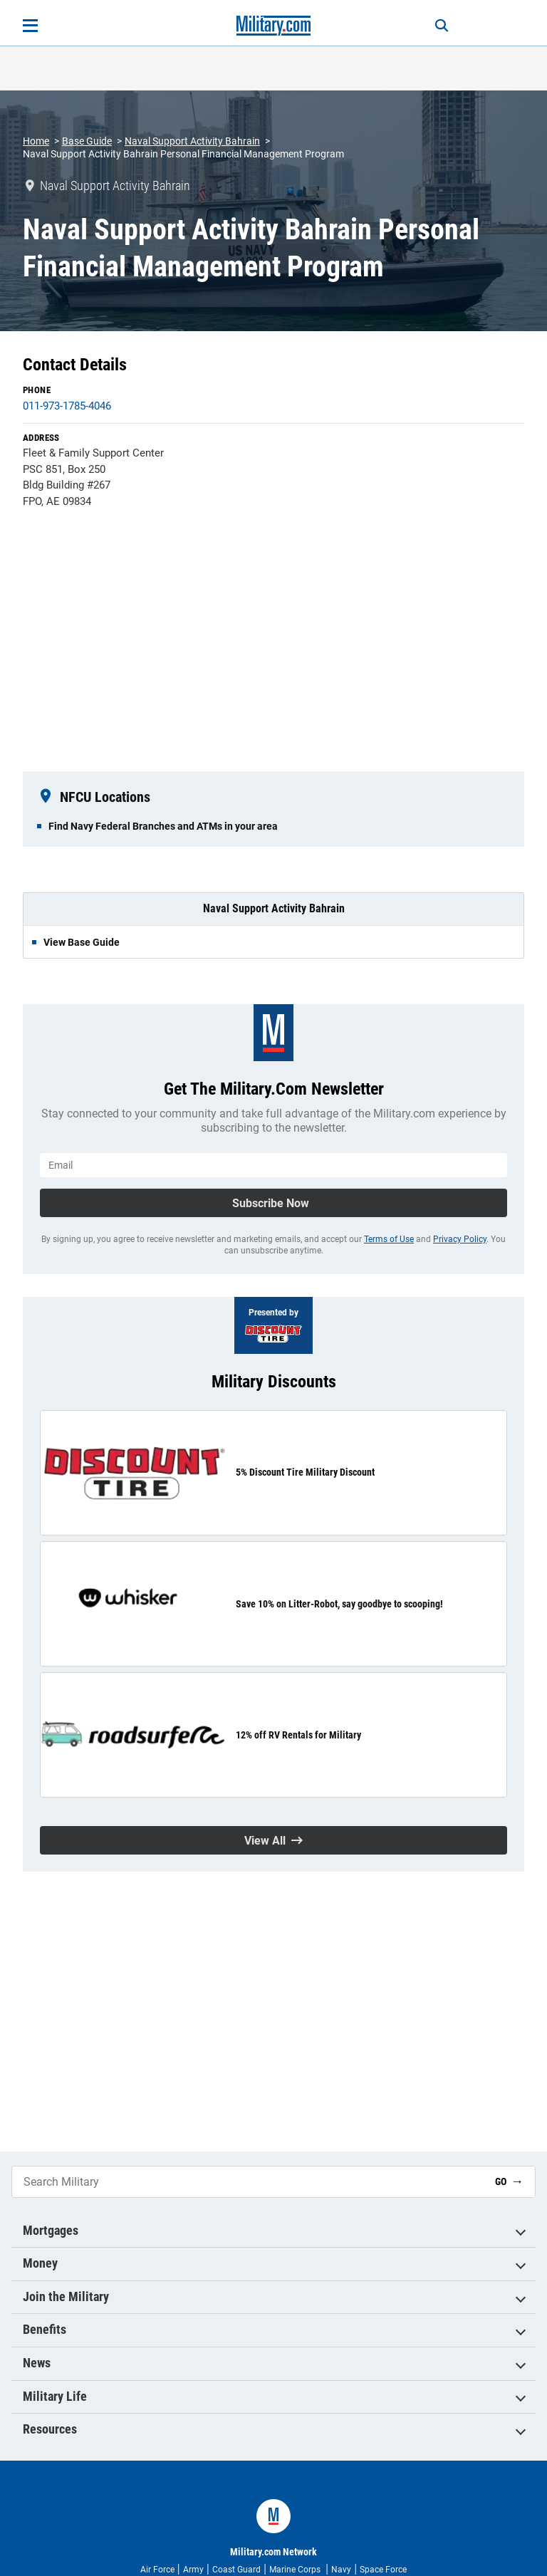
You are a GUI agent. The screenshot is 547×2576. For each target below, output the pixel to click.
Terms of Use (389, 1239)
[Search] (442, 25)
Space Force (383, 2570)
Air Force (157, 2570)
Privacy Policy (459, 1239)
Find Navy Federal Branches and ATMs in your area (163, 826)
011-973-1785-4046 (67, 406)
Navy (341, 2570)
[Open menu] (30, 25)
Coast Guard (236, 2570)
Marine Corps (296, 2570)
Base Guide (87, 141)
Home (36, 141)
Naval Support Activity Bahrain (192, 141)
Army (193, 2570)
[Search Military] (248, 2181)
